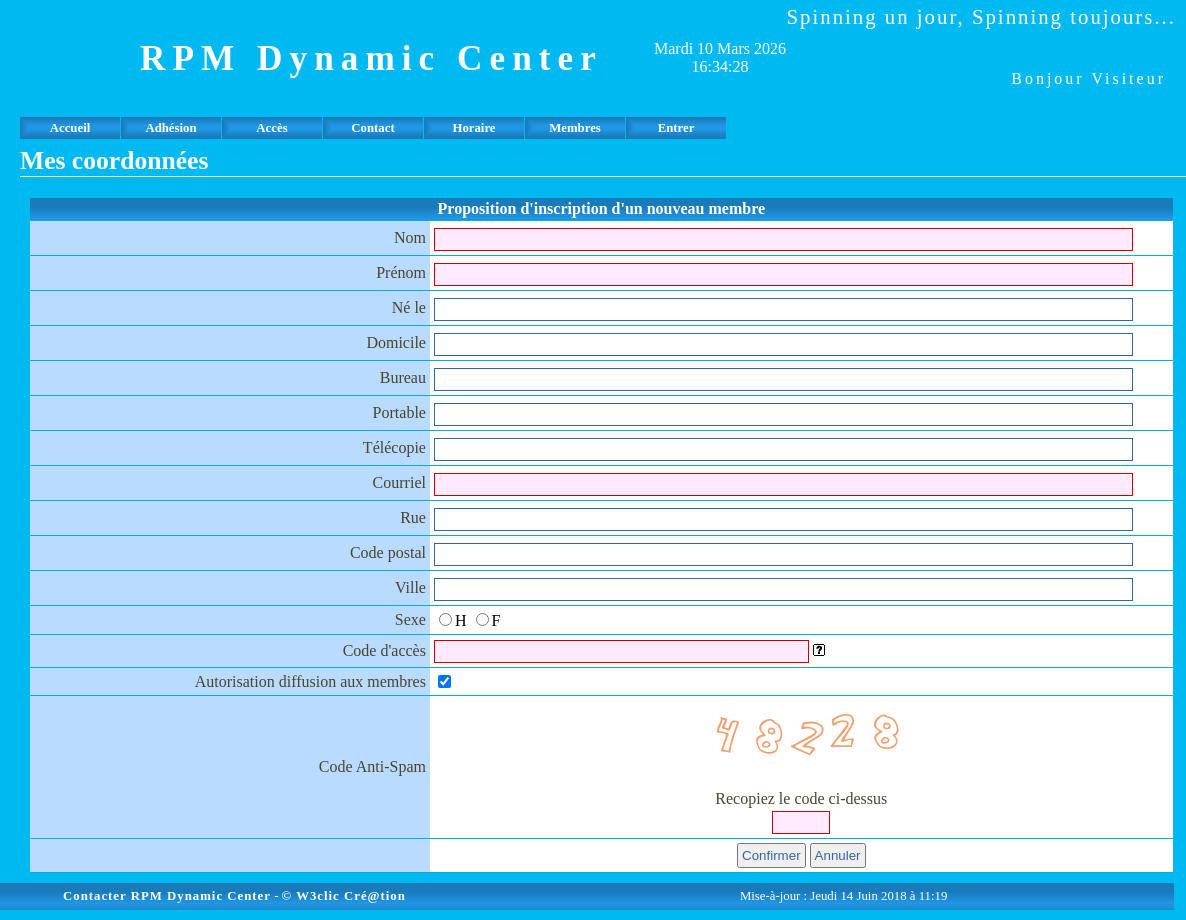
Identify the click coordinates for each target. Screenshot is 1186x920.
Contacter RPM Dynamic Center (167, 896)
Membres (575, 128)
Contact (372, 128)
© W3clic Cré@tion (344, 896)
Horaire (473, 128)
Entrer (676, 128)
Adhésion (170, 128)
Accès (271, 128)
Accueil (70, 128)
